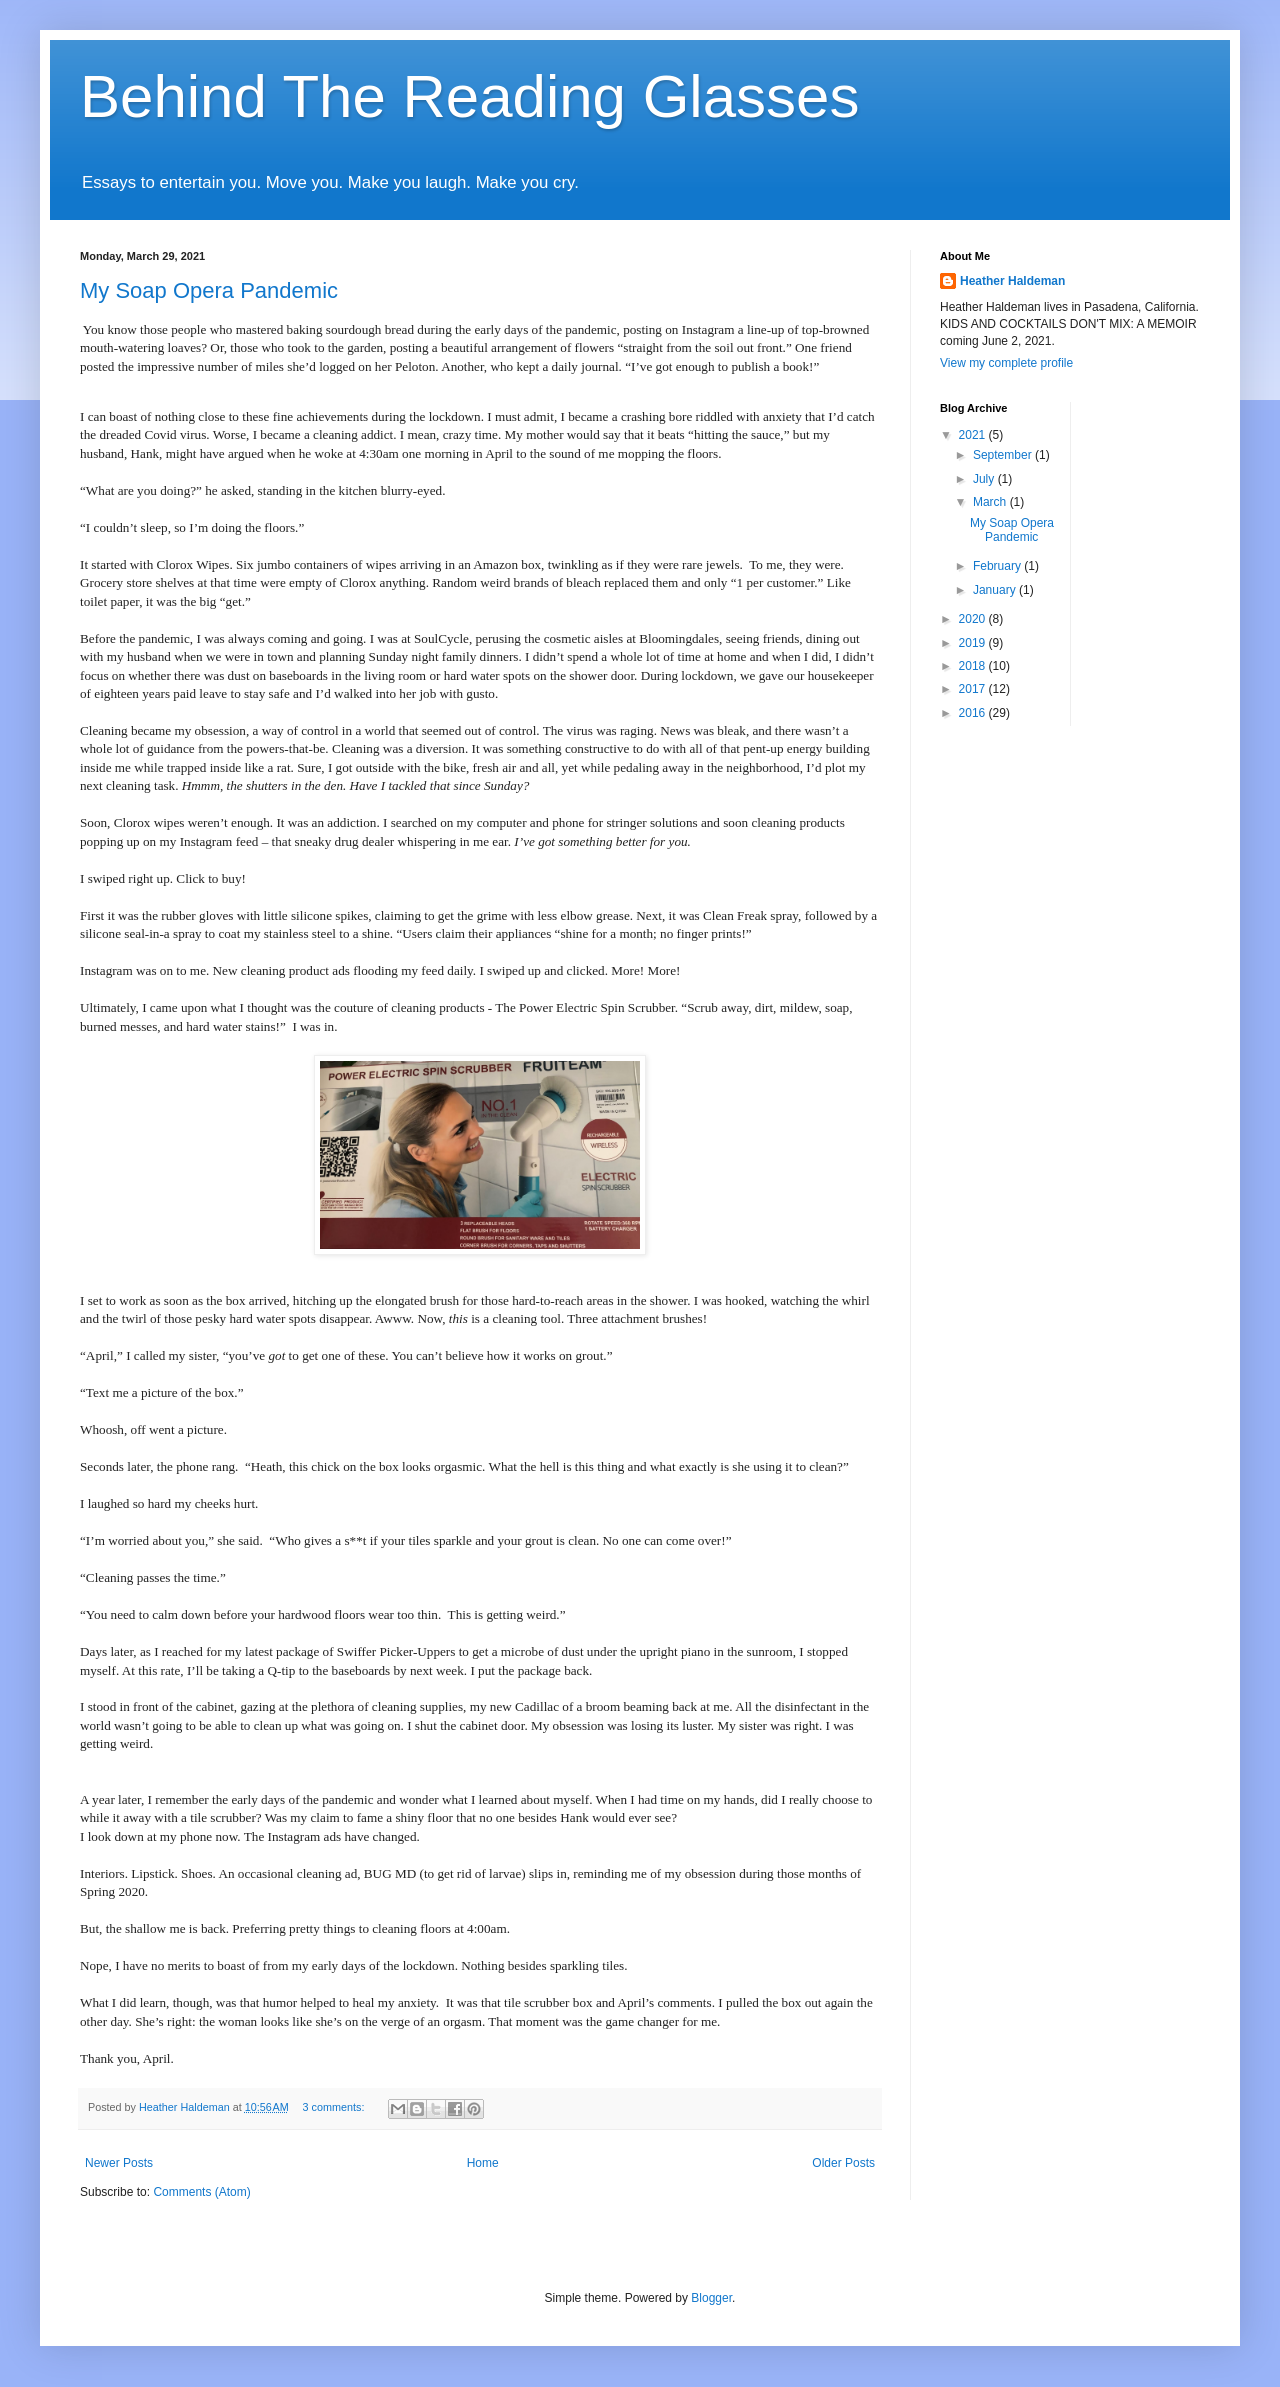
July (985, 479)
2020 (974, 619)
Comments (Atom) (201, 2192)
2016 (974, 713)
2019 (974, 643)
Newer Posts (119, 2163)
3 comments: (335, 2107)
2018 (974, 666)
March (991, 502)
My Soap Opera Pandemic (209, 290)
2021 (974, 435)
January (996, 590)
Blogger (711, 2298)
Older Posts (843, 2163)
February (998, 566)
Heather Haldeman (1012, 281)
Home (483, 2163)
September (1004, 455)
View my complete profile (1006, 363)
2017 (974, 689)
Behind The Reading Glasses (469, 96)
